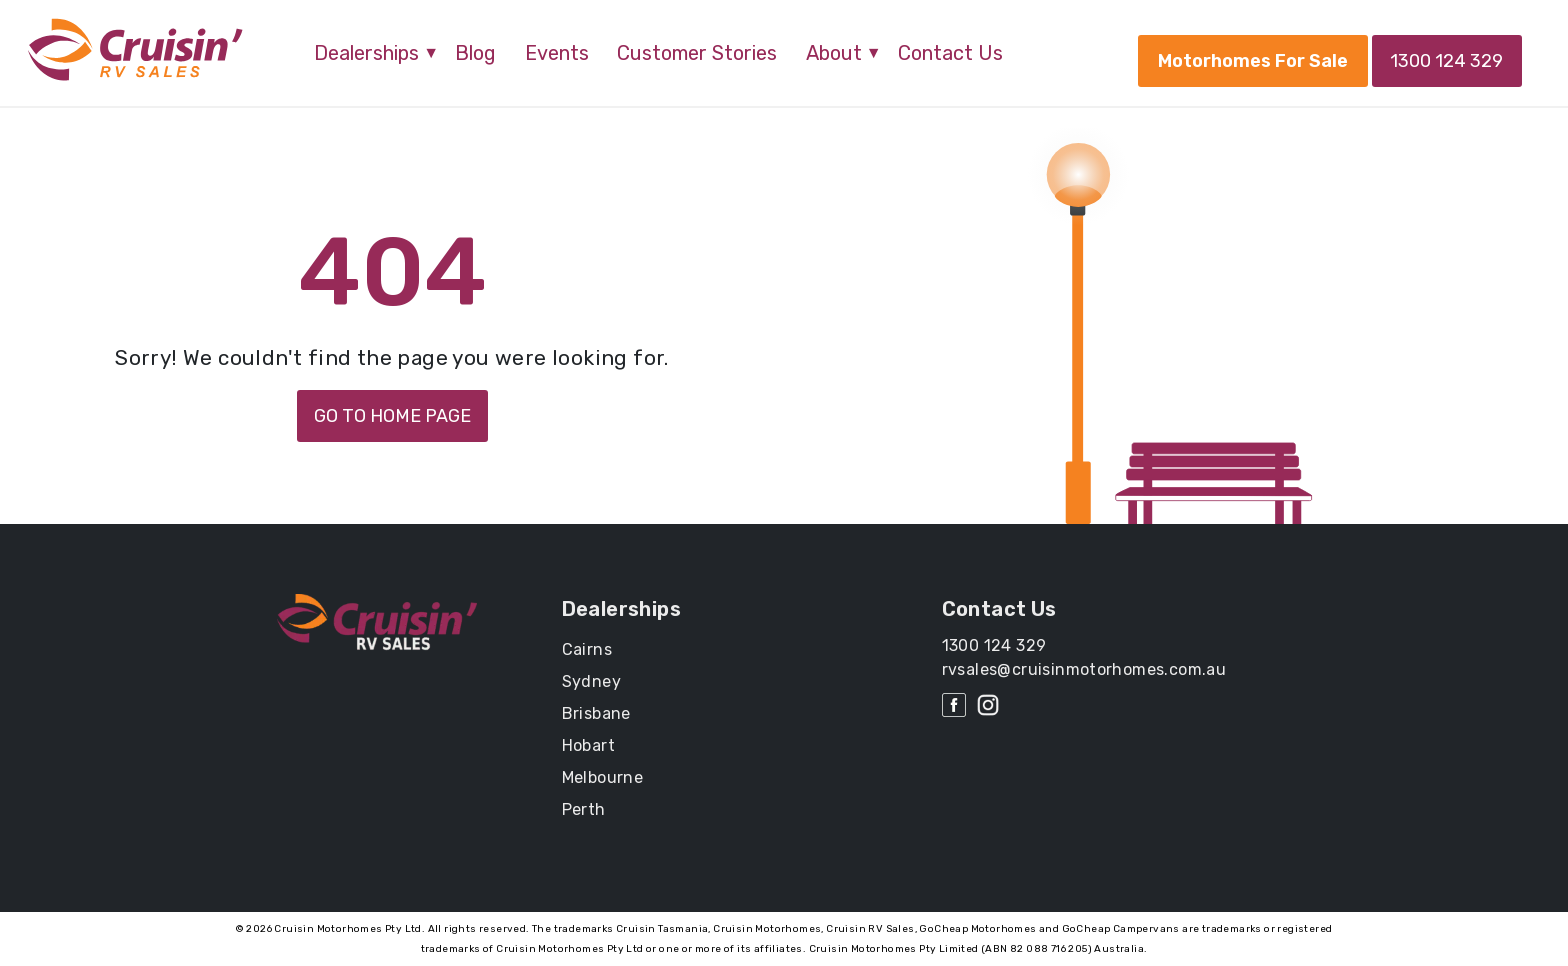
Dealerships (366, 53)
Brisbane (596, 713)
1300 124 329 (1445, 61)
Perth (584, 809)
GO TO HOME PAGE (392, 416)
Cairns (587, 649)
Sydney (591, 681)
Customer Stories (697, 53)
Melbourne (603, 777)
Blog (475, 53)
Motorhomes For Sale (1249, 61)
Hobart (588, 745)
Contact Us (950, 53)
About (834, 53)
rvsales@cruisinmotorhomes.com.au (1084, 669)
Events (557, 53)
